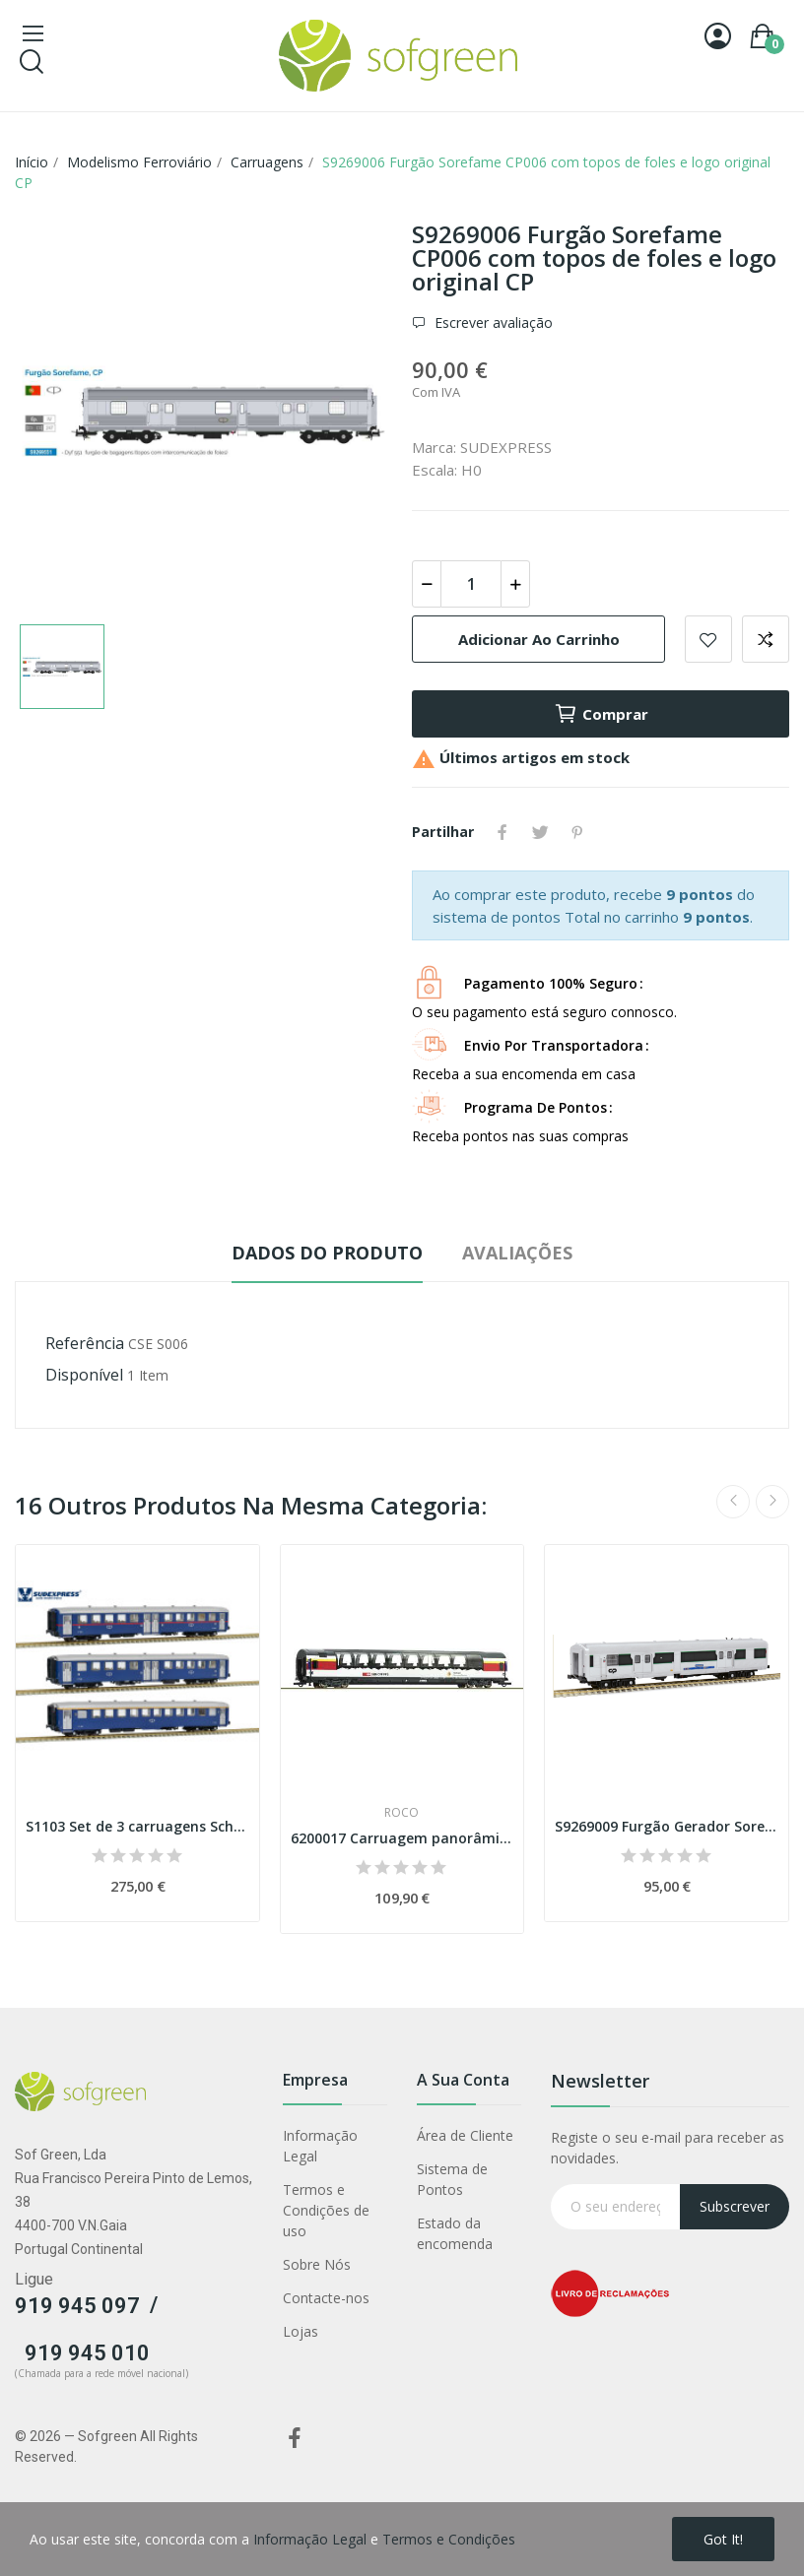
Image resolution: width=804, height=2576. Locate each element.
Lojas (300, 2331)
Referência (84, 1343)
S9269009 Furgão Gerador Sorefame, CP (666, 1826)
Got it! (723, 2539)
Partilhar (502, 832)
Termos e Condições (448, 2539)
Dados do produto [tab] (327, 1252)
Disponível (84, 1374)
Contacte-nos (326, 2297)
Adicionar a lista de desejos (708, 639)
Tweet (540, 832)
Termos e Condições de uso (326, 2210)
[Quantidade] (471, 584)
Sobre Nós (317, 2264)
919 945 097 (77, 2305)
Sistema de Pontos (452, 2179)
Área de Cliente (465, 2135)
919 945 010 (87, 2353)
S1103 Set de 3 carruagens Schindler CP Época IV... (137, 1826)
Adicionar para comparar (765, 639)
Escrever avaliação (492, 322)
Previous (733, 1501)
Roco (401, 1813)
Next (772, 1501)
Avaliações (517, 1252)
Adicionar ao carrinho (539, 639)
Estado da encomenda (455, 2233)
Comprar (601, 714)
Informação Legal (320, 2145)
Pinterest (577, 832)
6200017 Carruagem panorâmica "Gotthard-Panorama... (402, 1838)
